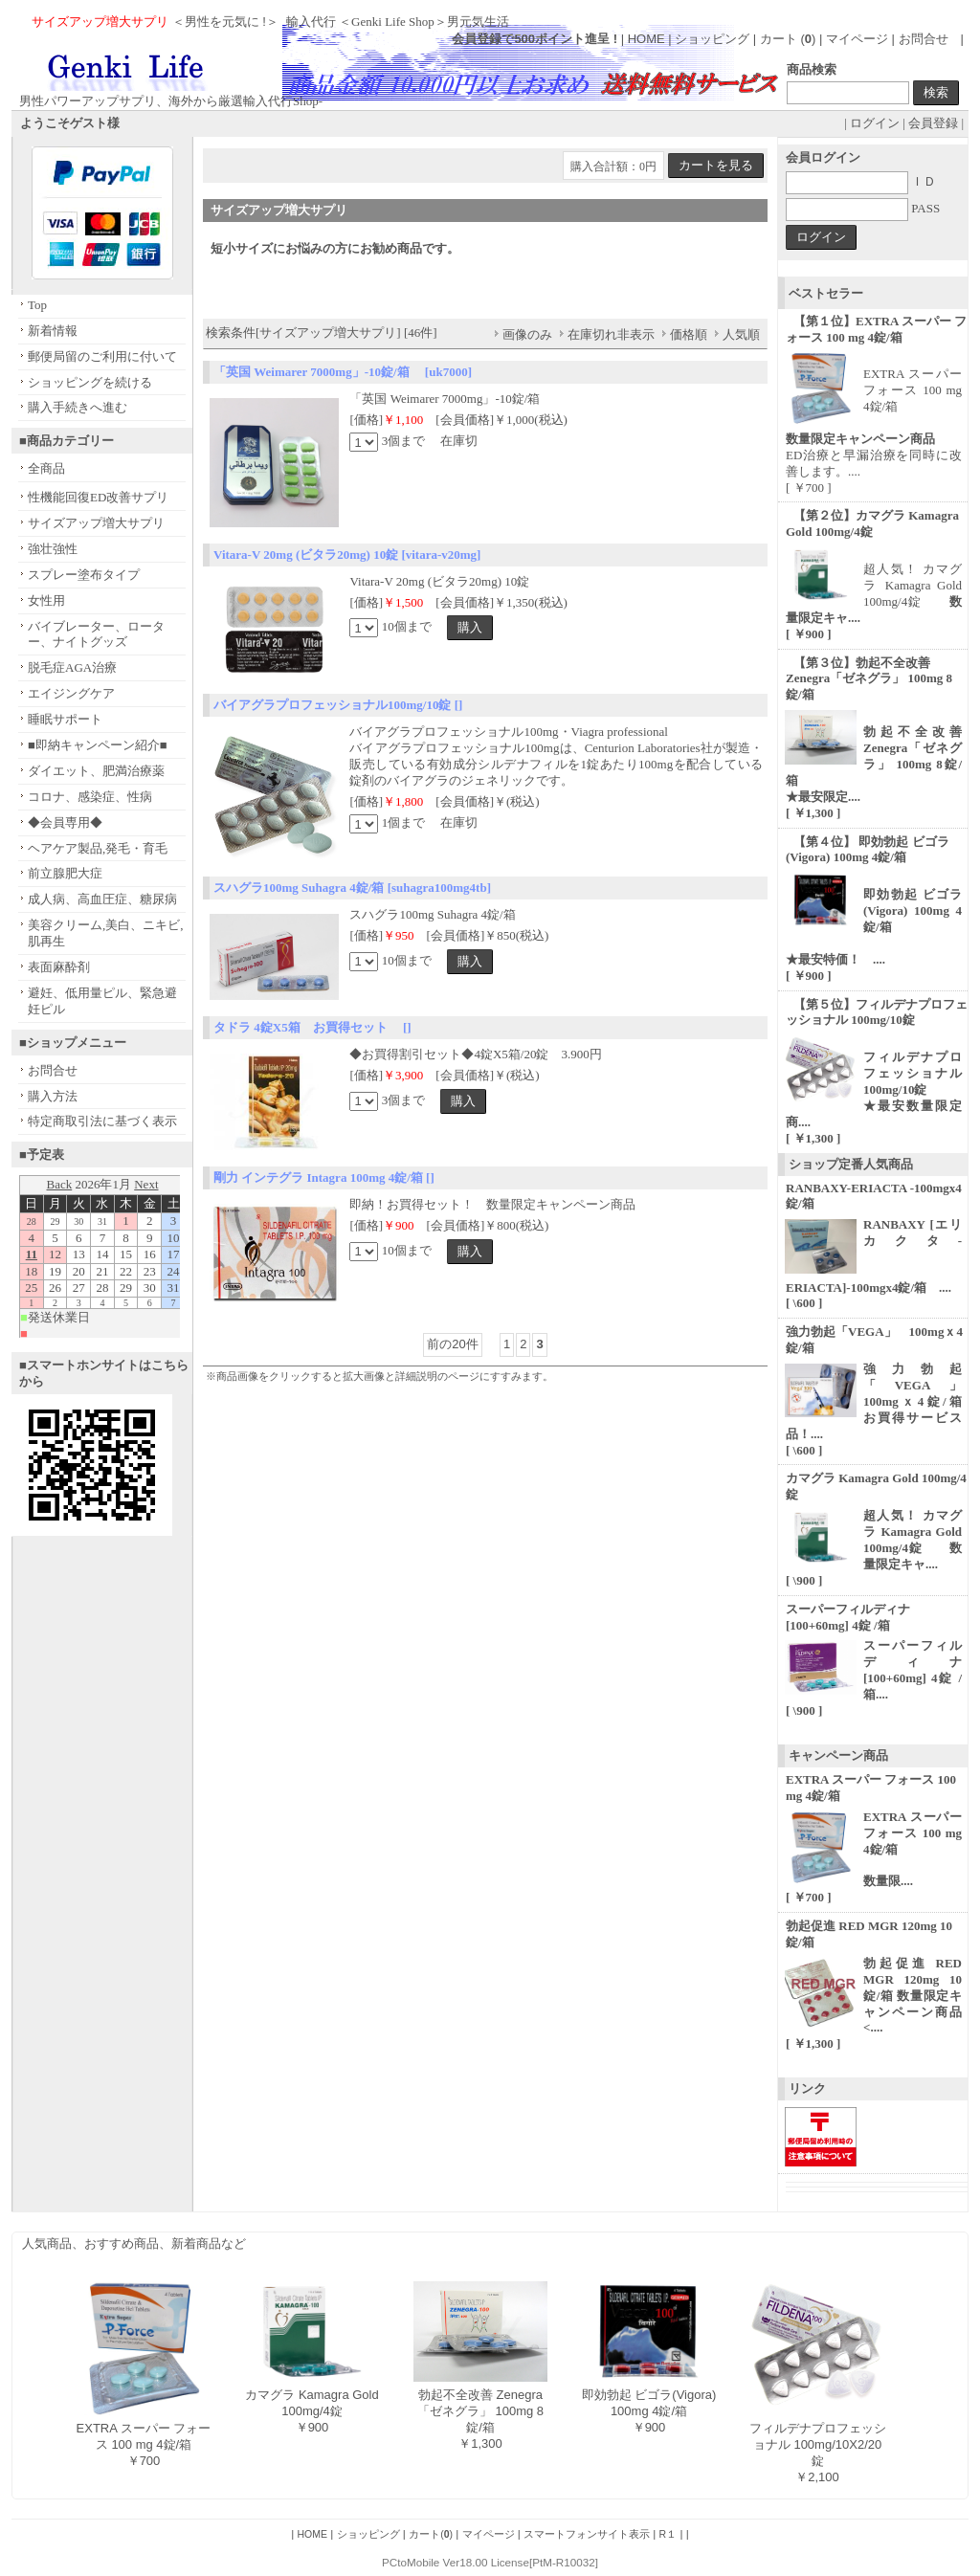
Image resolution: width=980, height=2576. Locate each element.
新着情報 (53, 330)
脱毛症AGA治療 (72, 667)
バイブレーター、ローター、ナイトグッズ (96, 634)
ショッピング (712, 39)
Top (37, 305)
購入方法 (53, 1096)
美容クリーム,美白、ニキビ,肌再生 (106, 933)
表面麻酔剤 (59, 967)
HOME (646, 39)
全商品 (46, 468)
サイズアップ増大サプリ (96, 523)
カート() (431, 2534)
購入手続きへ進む (77, 407)
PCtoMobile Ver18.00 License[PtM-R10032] (490, 2562)
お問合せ (923, 39)
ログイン (875, 123)
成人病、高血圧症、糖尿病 (102, 899)
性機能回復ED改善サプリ (98, 497)
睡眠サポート (65, 719)
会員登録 (933, 123)
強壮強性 (53, 549)
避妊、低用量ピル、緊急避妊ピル (102, 1001)
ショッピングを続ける (90, 382)
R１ (668, 2534)
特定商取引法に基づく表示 (102, 1121)
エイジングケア (71, 693)
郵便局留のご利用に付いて (102, 356)
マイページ (857, 39)
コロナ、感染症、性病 (90, 796)
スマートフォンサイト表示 (586, 2534)
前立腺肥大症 (65, 873)
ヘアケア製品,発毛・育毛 (97, 848)
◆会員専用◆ (65, 822)
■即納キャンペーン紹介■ (97, 745)
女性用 (46, 600)
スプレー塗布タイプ (84, 574)
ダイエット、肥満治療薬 (96, 771)
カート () (789, 39)
